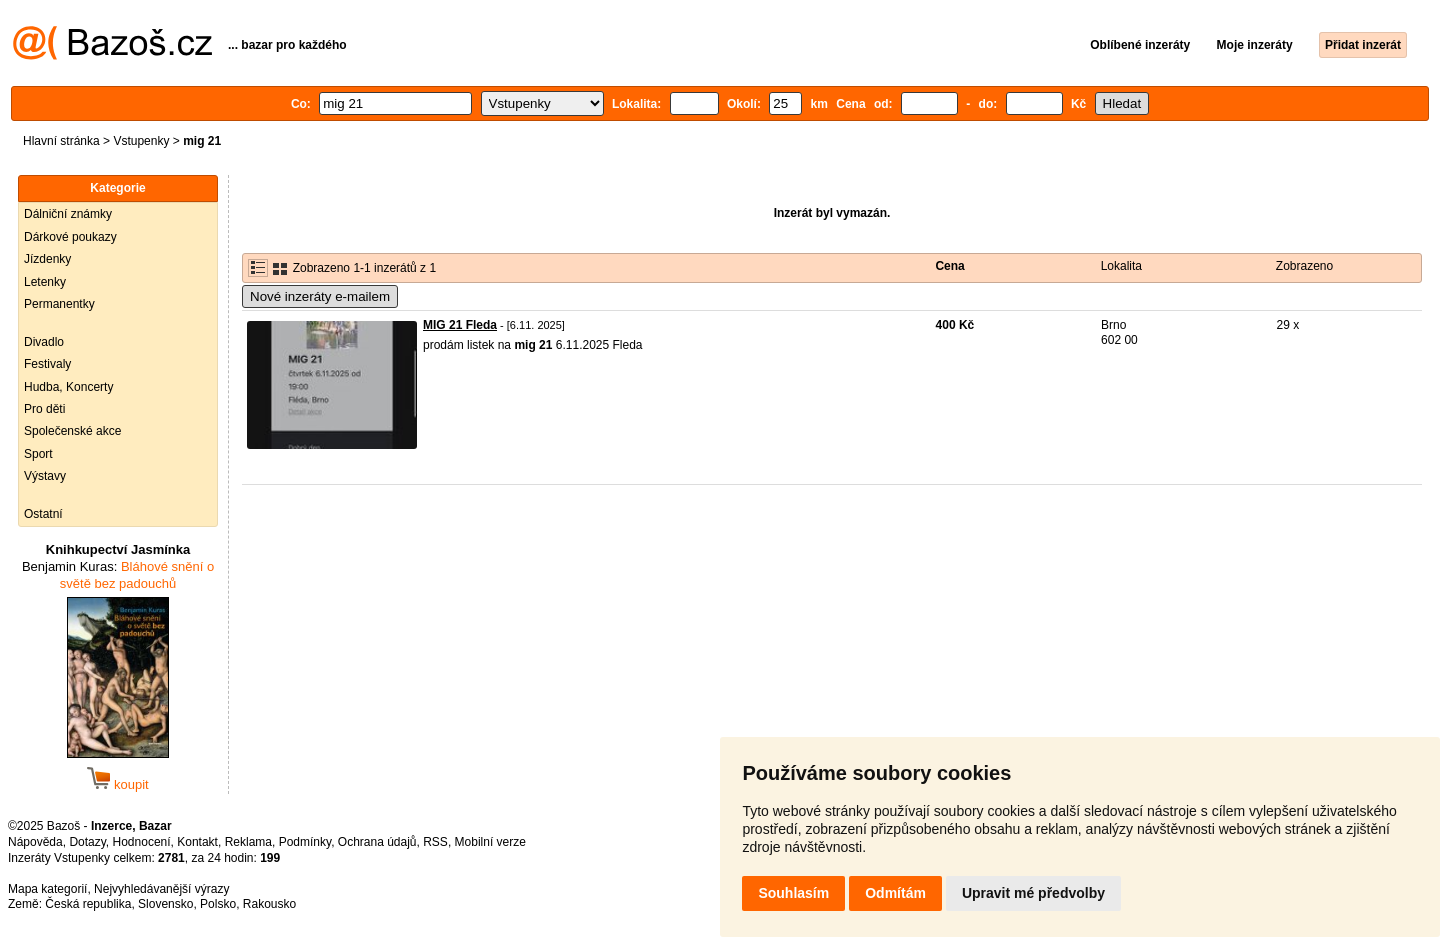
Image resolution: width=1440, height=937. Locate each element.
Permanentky (59, 304)
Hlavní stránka (61, 141)
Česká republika (88, 904)
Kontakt (197, 842)
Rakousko (269, 904)
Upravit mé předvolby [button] (1033, 893)
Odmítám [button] (895, 893)
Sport (38, 454)
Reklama (248, 842)
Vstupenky (141, 141)
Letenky (45, 282)
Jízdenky (47, 259)
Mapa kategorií (47, 889)
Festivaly (47, 364)
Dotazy (87, 842)
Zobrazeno (1304, 266)
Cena (949, 266)
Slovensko (165, 904)
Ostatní (43, 514)
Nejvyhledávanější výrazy (161, 889)
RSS (435, 842)
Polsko (218, 904)
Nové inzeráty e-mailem (320, 296)
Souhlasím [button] (793, 893)
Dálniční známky (68, 214)
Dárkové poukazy (70, 237)
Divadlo (44, 342)
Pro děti (44, 409)
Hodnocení (142, 842)
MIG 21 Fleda (460, 325)
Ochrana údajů (377, 842)
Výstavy (45, 476)
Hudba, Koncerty (68, 387)
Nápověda (35, 842)
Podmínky (305, 842)
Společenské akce (72, 431)
